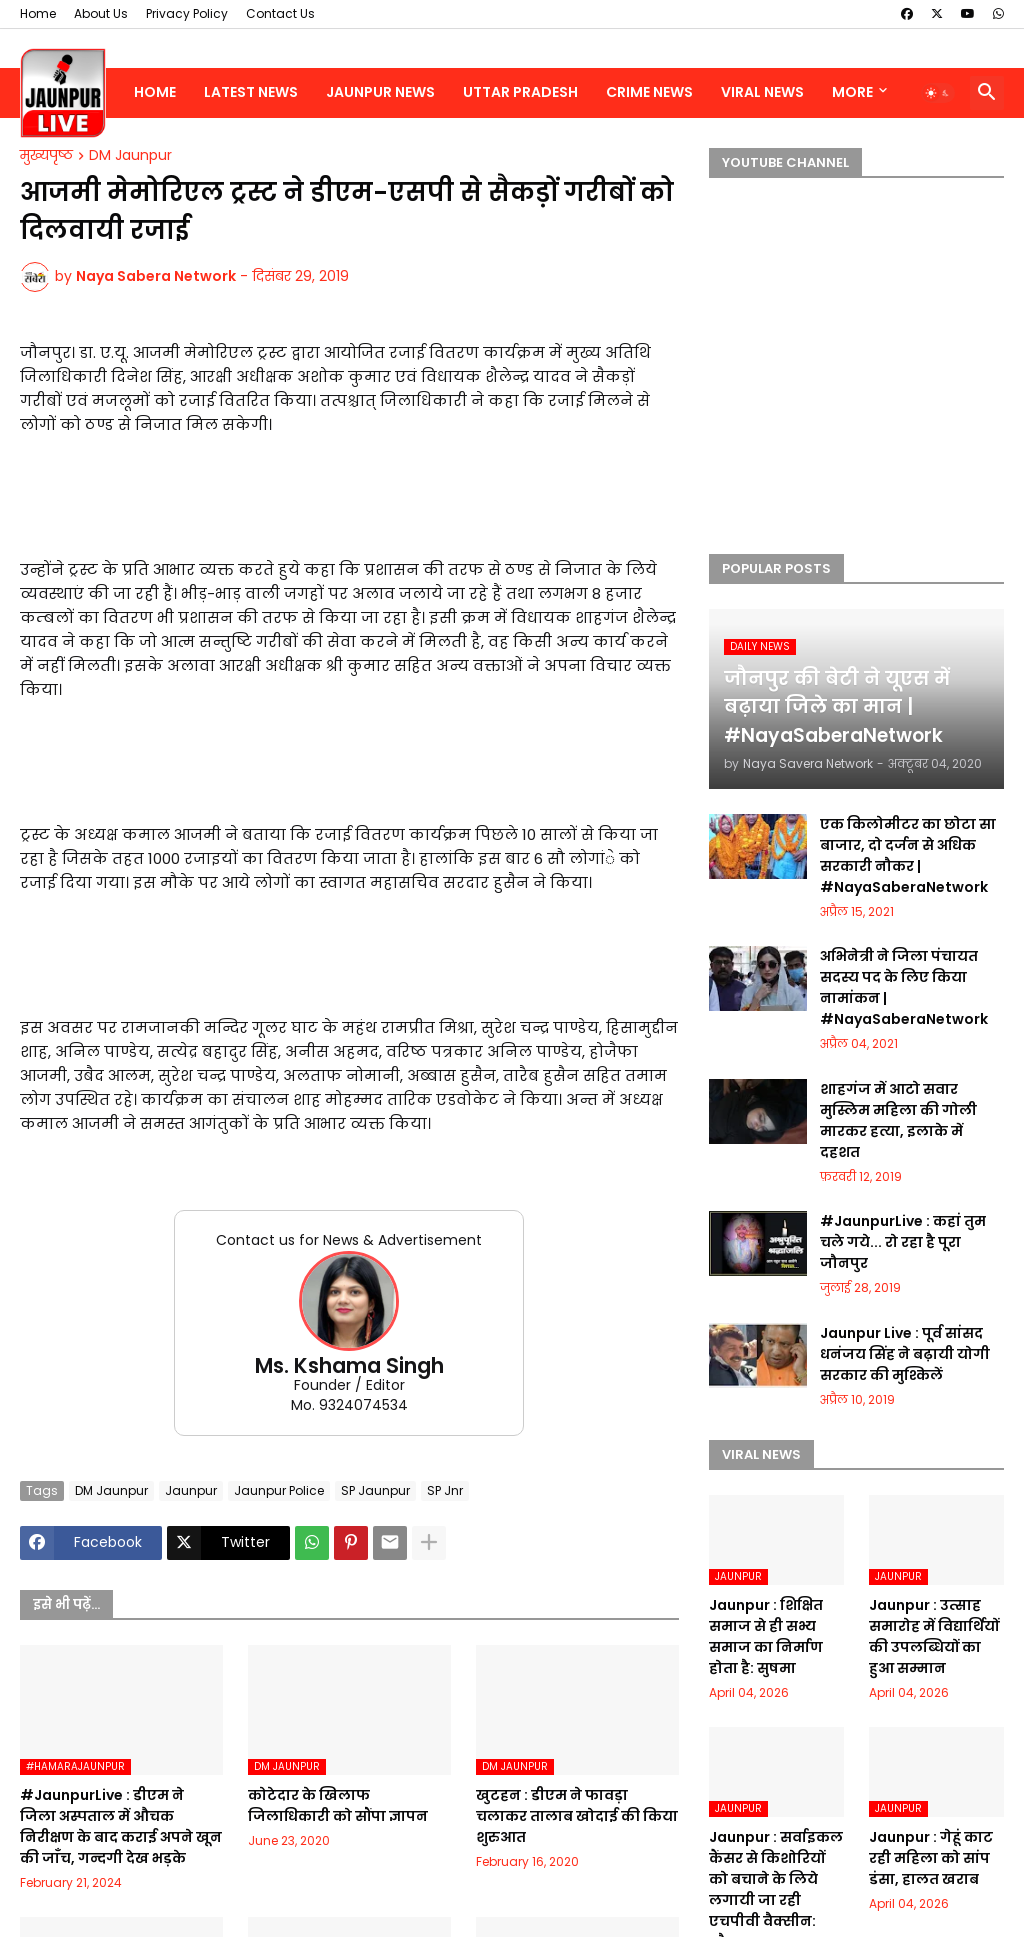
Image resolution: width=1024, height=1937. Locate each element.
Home (38, 13)
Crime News (649, 92)
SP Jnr (445, 1490)
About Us (101, 13)
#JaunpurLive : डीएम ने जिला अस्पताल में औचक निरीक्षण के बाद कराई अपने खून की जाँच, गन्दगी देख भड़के (121, 1826)
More (852, 92)
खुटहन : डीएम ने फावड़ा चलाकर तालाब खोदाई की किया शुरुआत (577, 1816)
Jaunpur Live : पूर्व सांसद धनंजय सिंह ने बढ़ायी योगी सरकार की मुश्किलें (905, 1354)
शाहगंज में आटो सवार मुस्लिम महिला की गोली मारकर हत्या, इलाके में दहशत (898, 1120)
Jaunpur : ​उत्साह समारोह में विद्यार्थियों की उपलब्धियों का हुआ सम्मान (934, 1636)
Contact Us (280, 13)
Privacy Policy (187, 13)
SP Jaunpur (375, 1490)
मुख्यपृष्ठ (46, 156)
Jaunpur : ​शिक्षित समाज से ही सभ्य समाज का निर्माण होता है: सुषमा (766, 1636)
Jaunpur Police (279, 1490)
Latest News (251, 92)
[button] (938, 93)
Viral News (762, 92)
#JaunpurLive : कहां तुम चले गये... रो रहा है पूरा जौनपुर (903, 1242)
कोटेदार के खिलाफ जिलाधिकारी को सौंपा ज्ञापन (338, 1805)
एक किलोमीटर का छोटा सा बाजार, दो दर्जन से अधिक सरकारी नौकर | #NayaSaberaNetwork (908, 855)
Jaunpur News (380, 92)
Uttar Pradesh (520, 92)
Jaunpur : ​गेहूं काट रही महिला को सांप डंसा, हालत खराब (931, 1858)
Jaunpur (191, 1490)
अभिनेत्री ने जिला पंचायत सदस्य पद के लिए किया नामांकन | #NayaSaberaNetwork (904, 987)
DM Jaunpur (130, 156)
